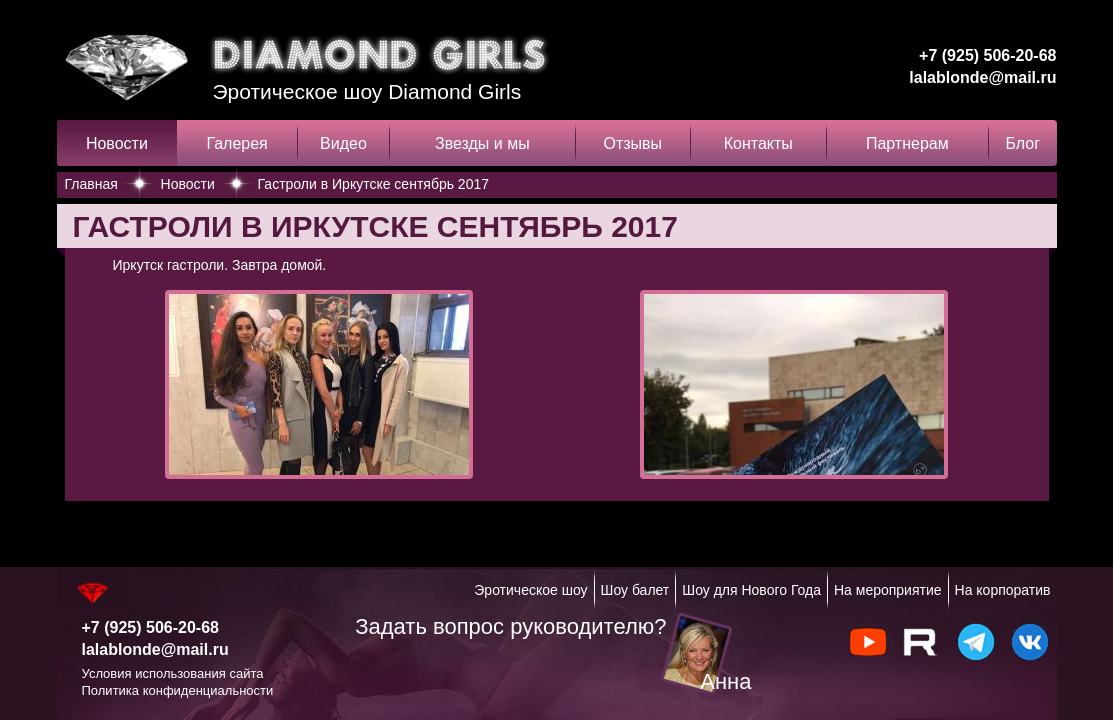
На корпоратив (1003, 590)
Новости (117, 143)
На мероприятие (888, 590)
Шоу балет (635, 590)
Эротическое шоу (530, 590)
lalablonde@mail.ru (982, 77)
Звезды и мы (482, 143)
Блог (1022, 143)
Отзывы (632, 143)
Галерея (236, 143)
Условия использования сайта (173, 673)
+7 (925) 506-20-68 (987, 55)
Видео (343, 143)
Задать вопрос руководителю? (510, 626)
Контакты (758, 143)
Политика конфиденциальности (178, 690)
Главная (91, 184)
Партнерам (907, 143)
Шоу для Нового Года (751, 590)
